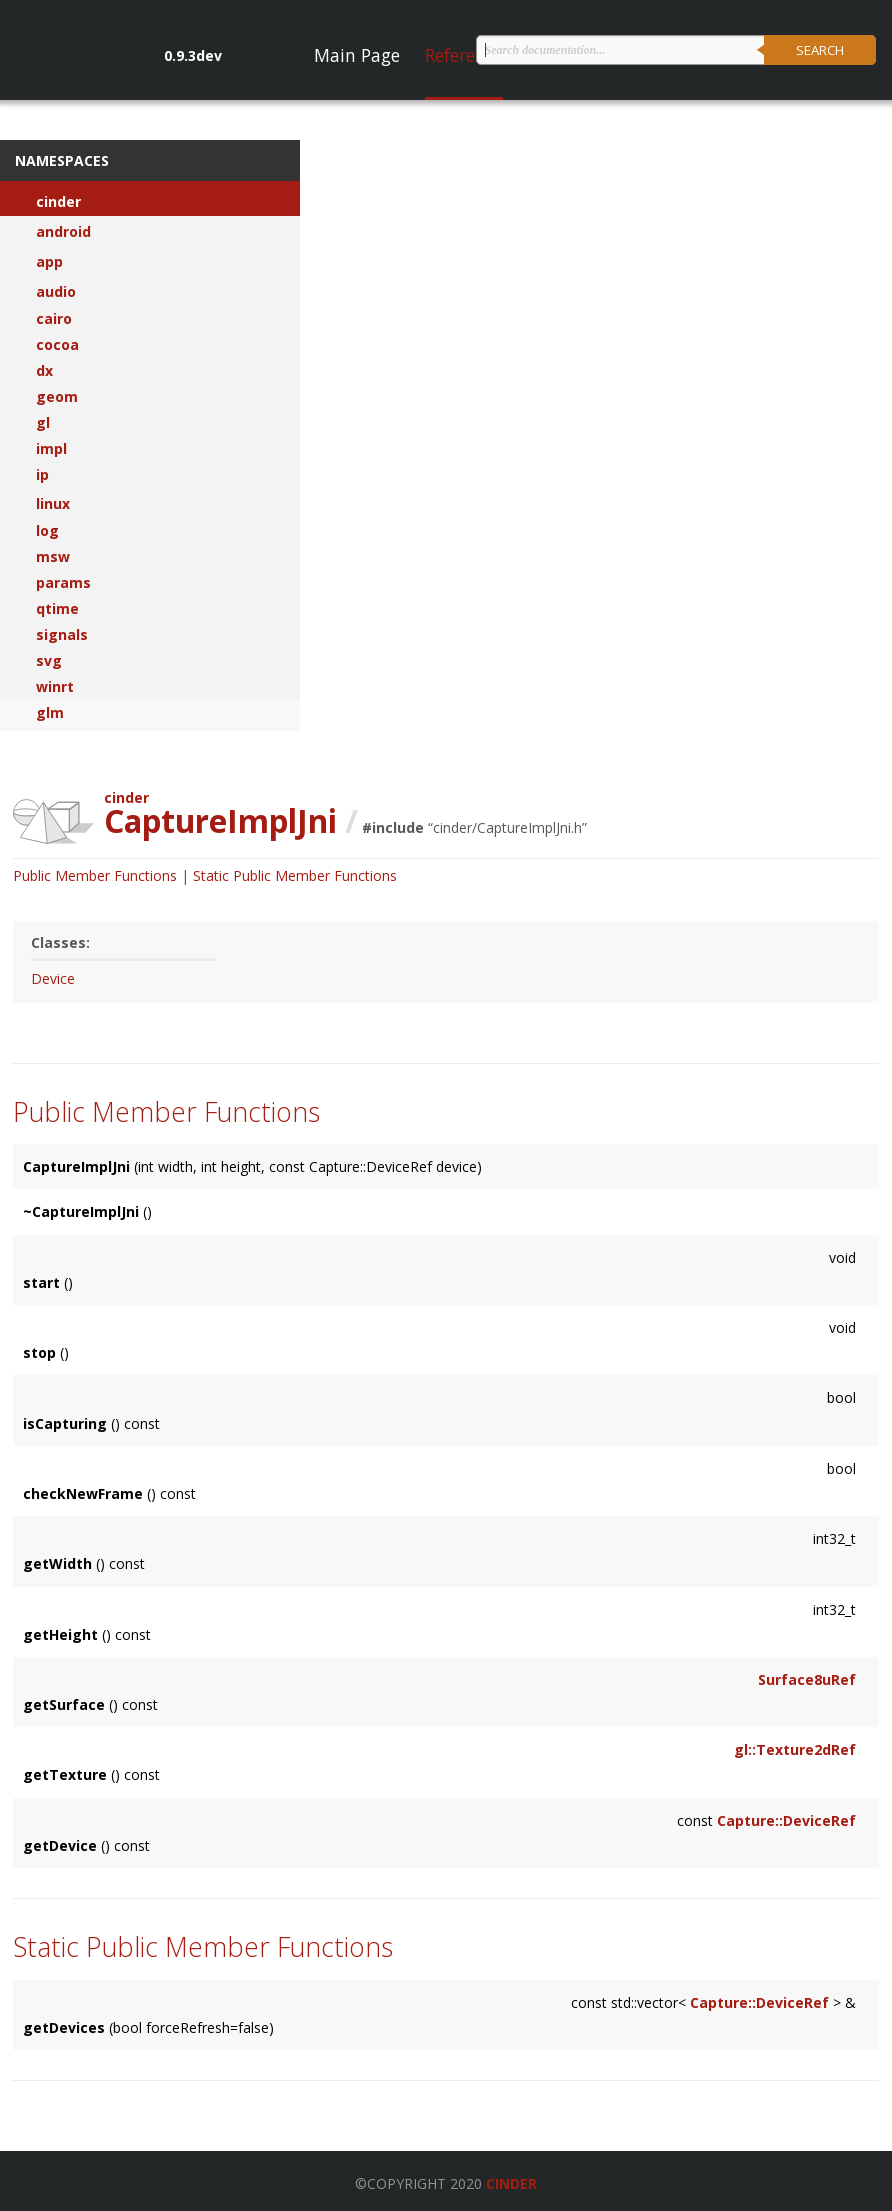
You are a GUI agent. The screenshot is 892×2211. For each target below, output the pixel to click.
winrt (55, 687)
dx (44, 371)
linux (53, 504)
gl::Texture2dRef (795, 1749)
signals (62, 635)
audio (56, 292)
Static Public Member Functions (295, 875)
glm (50, 713)
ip (42, 475)
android (63, 232)
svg (49, 661)
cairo (54, 319)
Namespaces (62, 160)
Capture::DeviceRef (786, 1820)
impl (51, 449)
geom (57, 397)
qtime (57, 609)
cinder (58, 202)
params (63, 583)
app (49, 262)
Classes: (60, 942)
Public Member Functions (95, 875)
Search (820, 50)
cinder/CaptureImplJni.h (507, 827)
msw (53, 557)
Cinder (511, 2183)
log (47, 531)
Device (53, 978)
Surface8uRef (807, 1679)
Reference (464, 55)
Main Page (357, 55)
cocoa (57, 345)
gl (43, 423)
